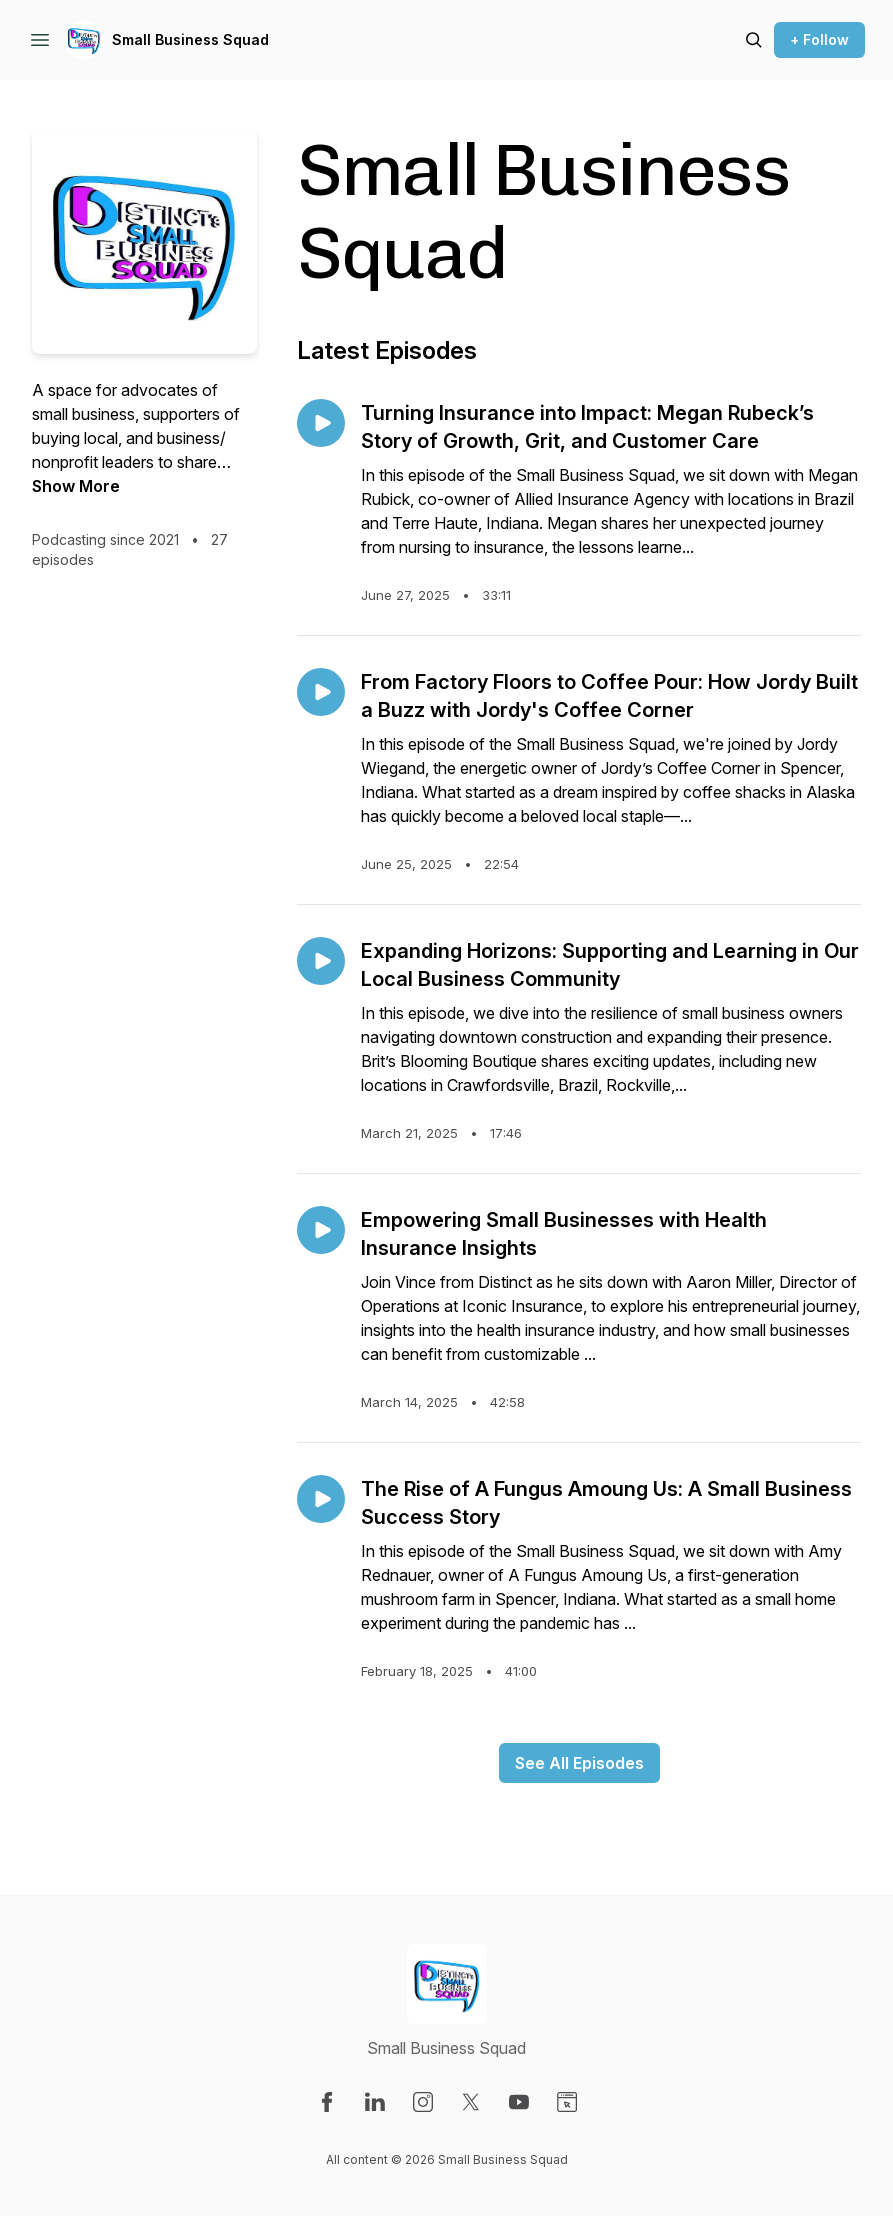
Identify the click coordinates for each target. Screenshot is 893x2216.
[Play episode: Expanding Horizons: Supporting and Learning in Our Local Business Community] (321, 961)
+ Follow (819, 39)
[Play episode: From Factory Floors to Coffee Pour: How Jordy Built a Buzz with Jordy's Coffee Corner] (321, 692)
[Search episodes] (754, 40)
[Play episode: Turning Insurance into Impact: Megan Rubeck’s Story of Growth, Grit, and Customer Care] (321, 423)
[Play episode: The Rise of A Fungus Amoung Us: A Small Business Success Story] (321, 1499)
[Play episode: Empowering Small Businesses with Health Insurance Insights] (321, 1230)
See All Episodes (579, 1763)
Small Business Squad (190, 39)
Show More (76, 486)
